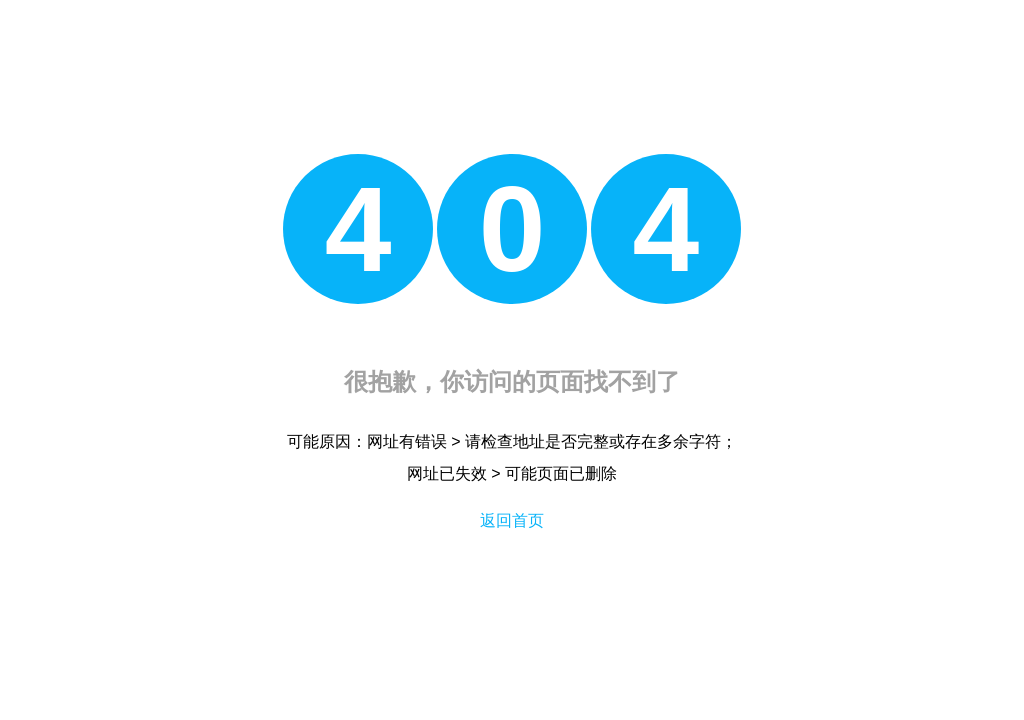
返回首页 (512, 520)
